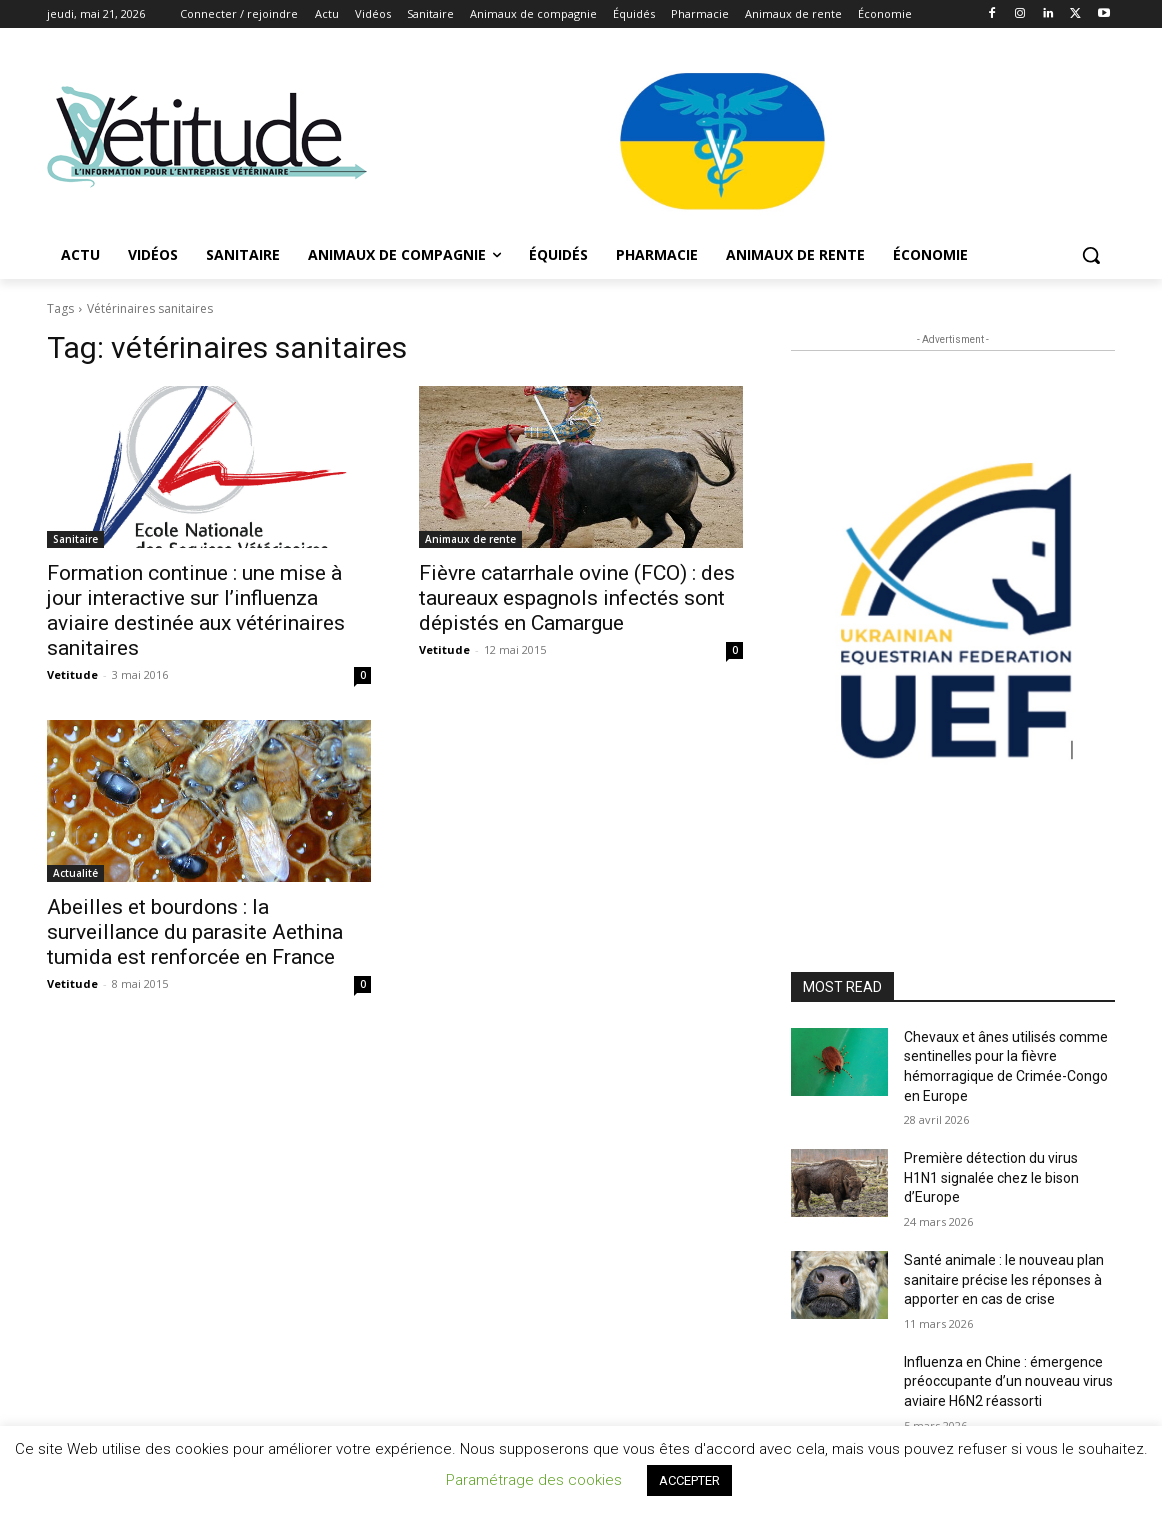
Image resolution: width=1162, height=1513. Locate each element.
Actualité (75, 873)
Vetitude (72, 674)
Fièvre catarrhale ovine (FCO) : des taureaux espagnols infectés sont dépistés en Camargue (577, 598)
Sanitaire (75, 539)
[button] (1091, 255)
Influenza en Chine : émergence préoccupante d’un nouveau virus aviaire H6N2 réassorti (1008, 1381)
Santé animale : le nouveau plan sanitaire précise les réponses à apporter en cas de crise (1004, 1279)
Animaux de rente (470, 539)
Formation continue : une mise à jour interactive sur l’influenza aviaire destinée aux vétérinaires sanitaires (196, 610)
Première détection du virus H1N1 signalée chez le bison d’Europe (991, 1177)
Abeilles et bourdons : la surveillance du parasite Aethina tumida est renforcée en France (195, 932)
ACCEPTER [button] (689, 1480)
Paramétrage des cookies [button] (534, 1480)
